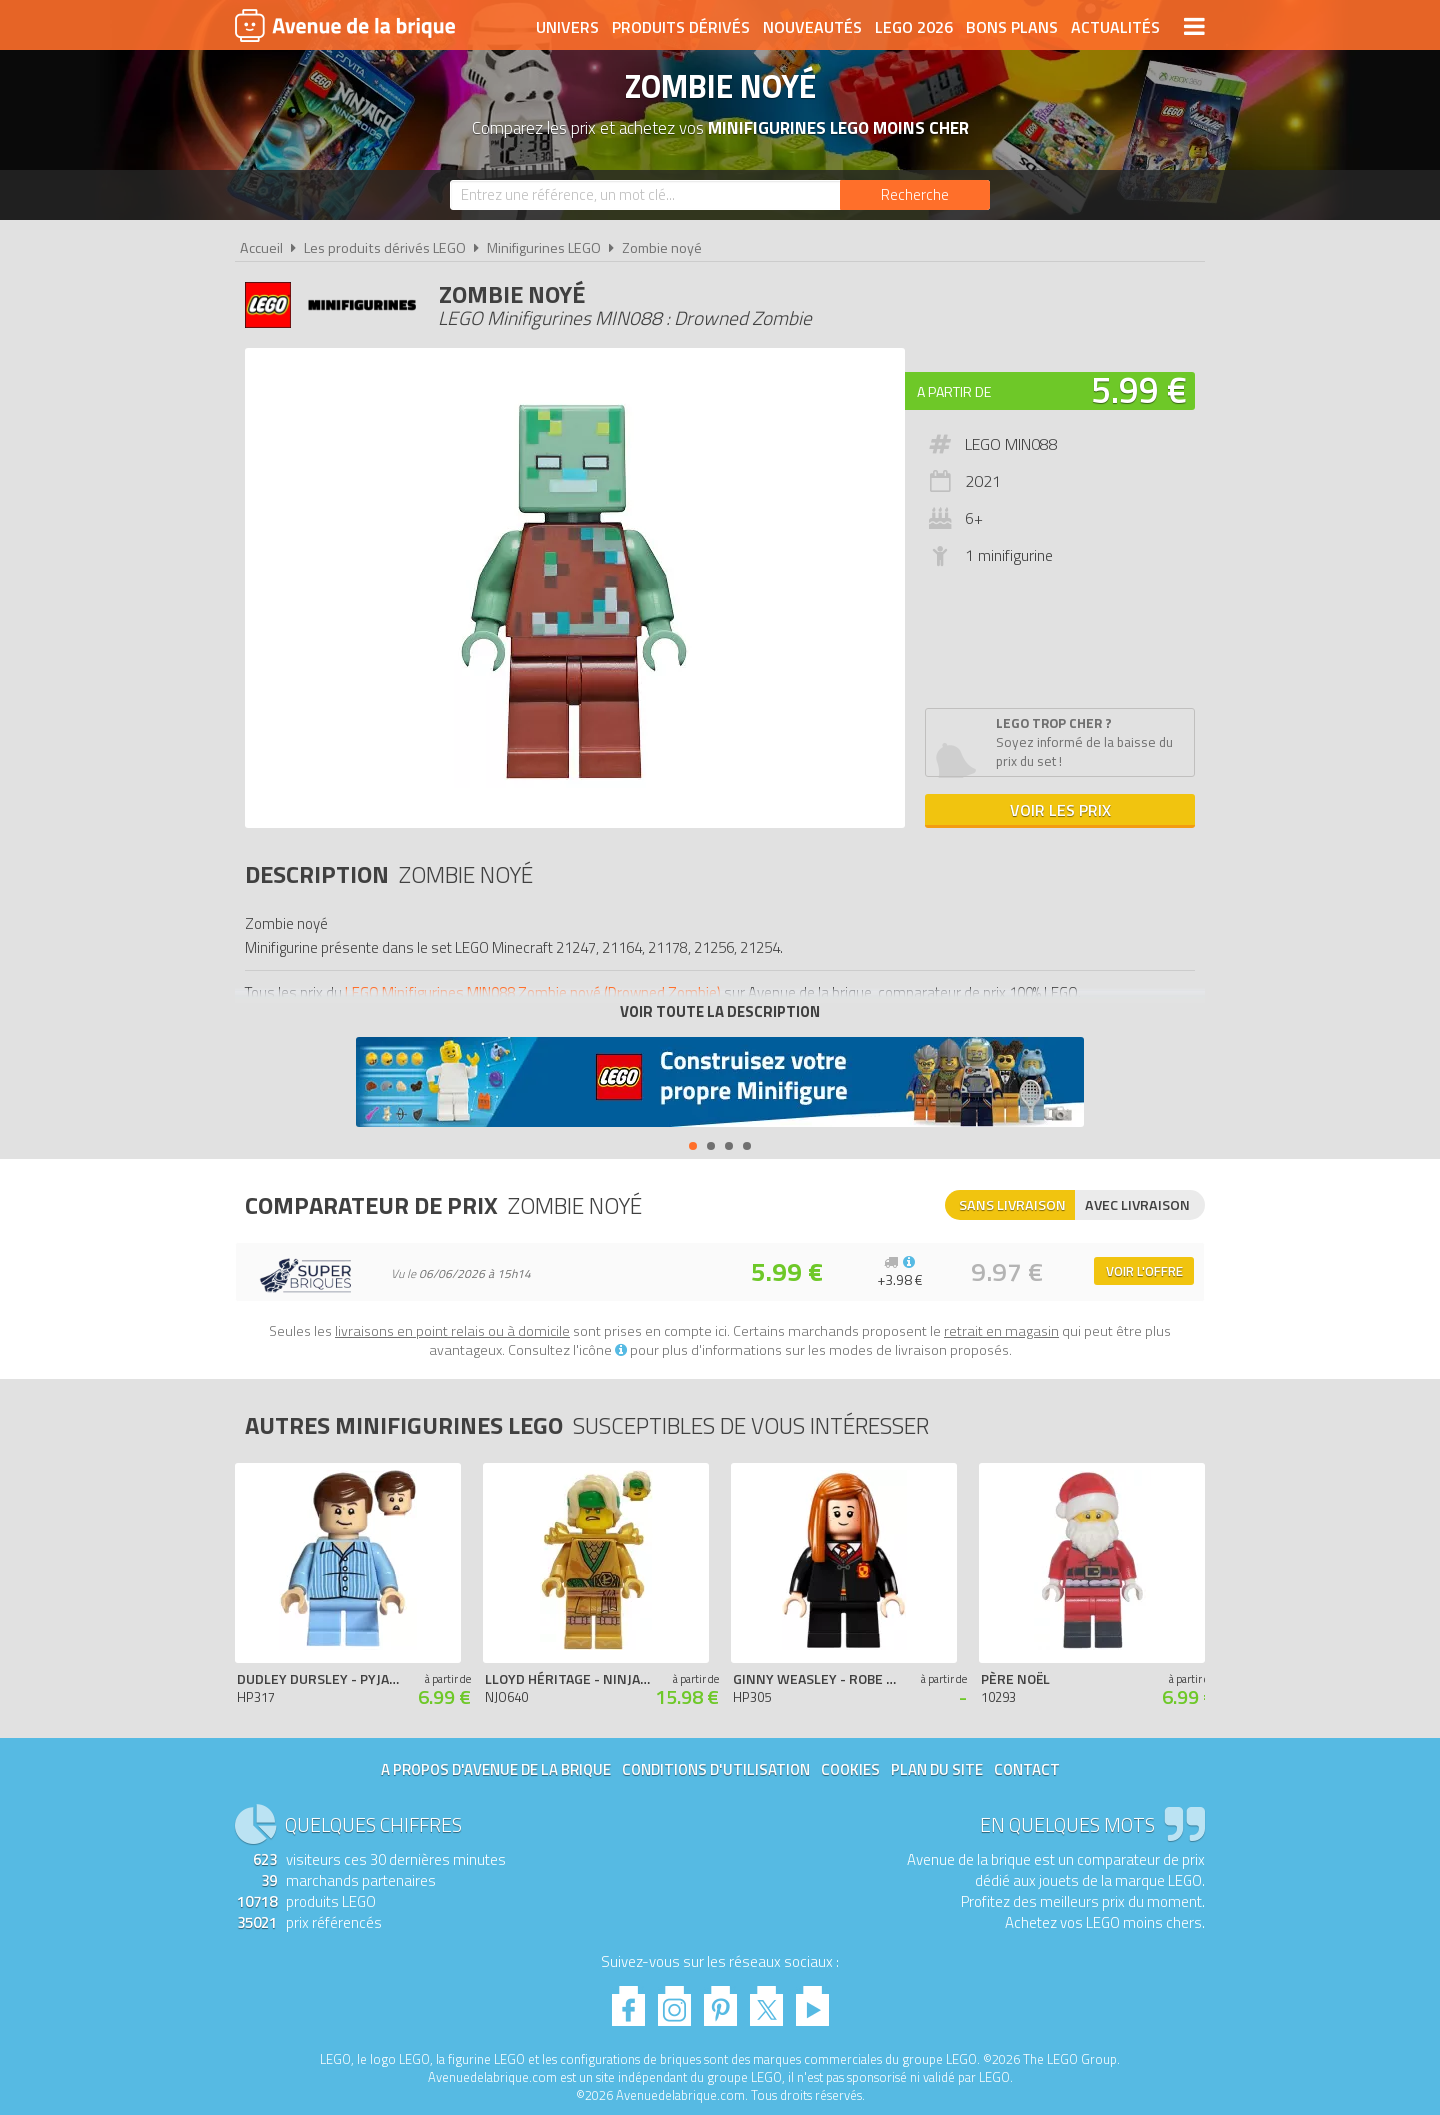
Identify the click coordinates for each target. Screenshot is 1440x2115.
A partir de (954, 391)
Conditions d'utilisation (716, 1769)
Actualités (1115, 27)
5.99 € (1139, 389)
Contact (1027, 1769)
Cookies (850, 1769)
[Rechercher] (915, 195)
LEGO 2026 (914, 27)
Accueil (261, 248)
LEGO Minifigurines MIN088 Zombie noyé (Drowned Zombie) (533, 992)
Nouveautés (812, 27)
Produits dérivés (681, 27)
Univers (567, 27)
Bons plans (1012, 27)
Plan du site (937, 1769)
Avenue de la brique (345, 25)
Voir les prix (1060, 810)
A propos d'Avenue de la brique (496, 1769)
